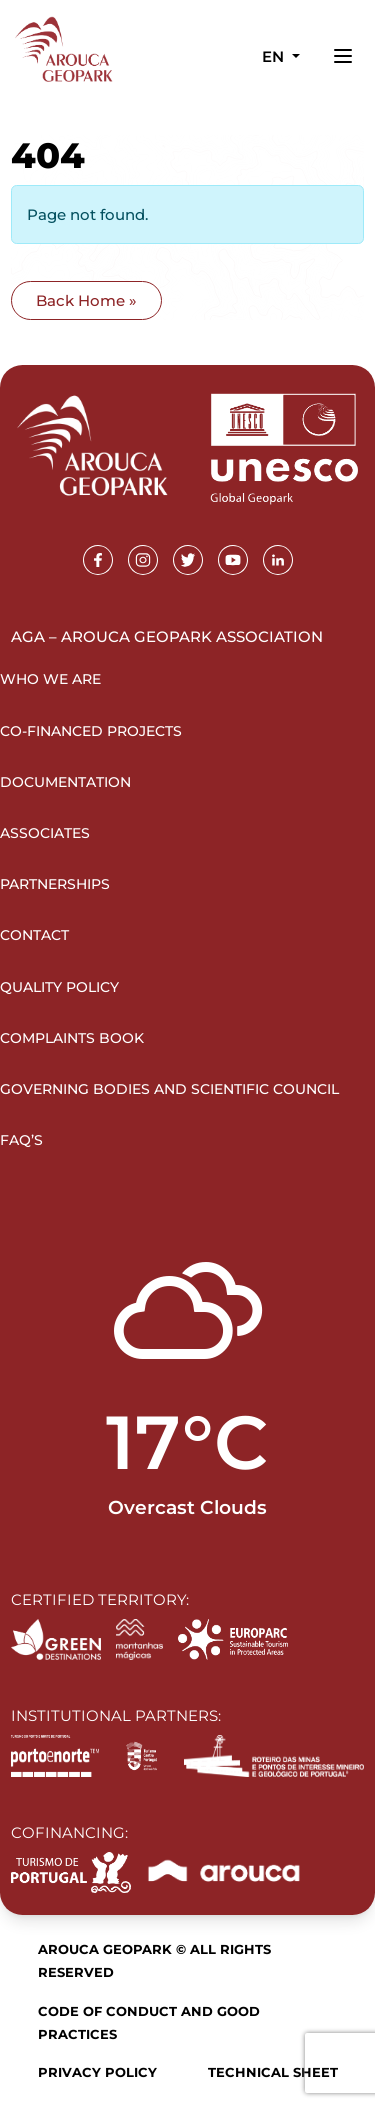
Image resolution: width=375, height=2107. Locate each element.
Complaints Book (72, 1038)
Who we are (50, 679)
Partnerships (55, 884)
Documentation (65, 782)
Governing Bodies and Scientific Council (169, 1089)
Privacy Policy (97, 2072)
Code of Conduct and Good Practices (149, 2022)
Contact (34, 935)
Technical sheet (273, 2072)
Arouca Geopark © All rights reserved (154, 1960)
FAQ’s (21, 1140)
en (275, 56)
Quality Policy (59, 987)
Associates (45, 833)
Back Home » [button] (86, 300)
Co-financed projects (91, 731)
